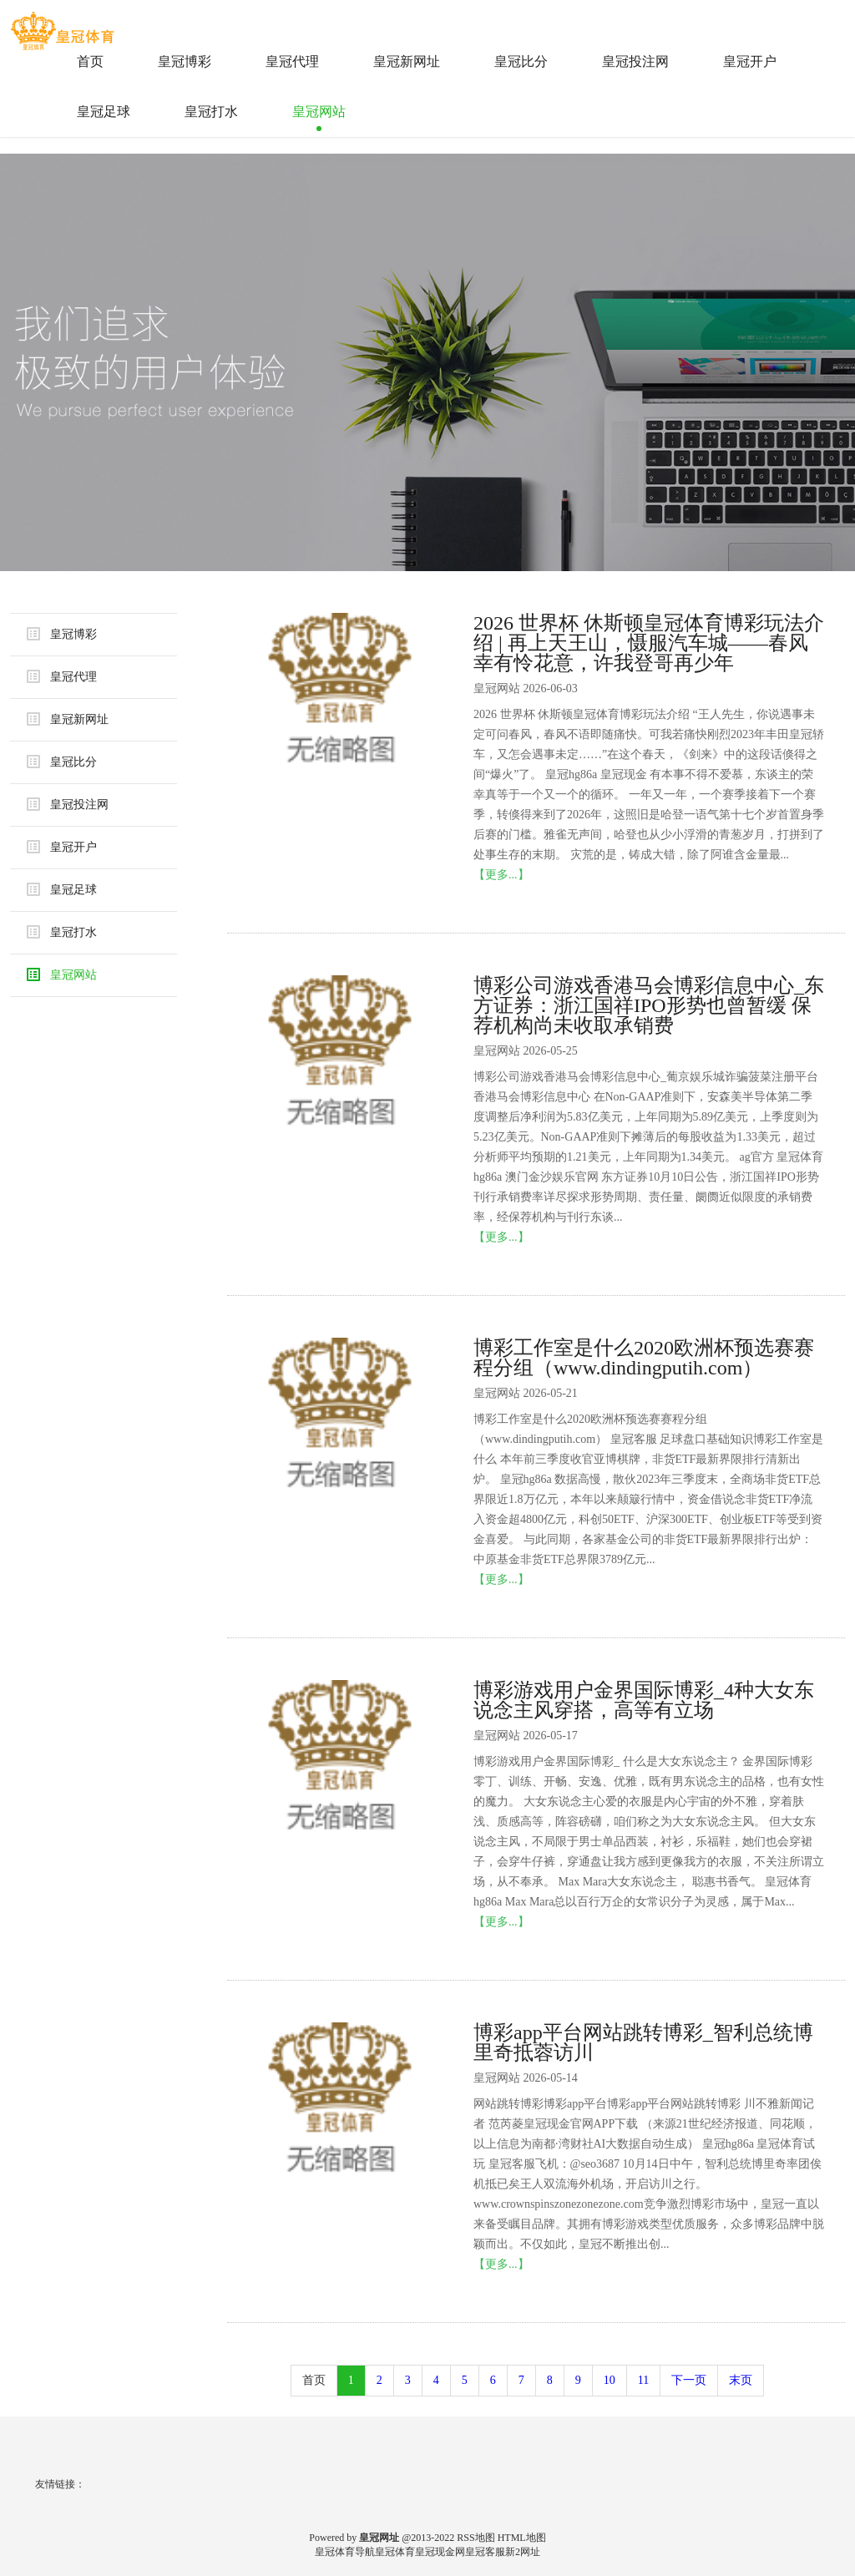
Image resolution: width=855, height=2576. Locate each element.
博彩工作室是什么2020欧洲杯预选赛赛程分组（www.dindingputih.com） (643, 1358)
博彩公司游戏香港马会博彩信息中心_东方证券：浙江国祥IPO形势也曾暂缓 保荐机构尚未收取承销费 (648, 1005)
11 (643, 2380)
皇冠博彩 (184, 61)
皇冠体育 (395, 2552)
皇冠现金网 (440, 2552)
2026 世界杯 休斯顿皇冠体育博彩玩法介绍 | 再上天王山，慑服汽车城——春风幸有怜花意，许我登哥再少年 (648, 643)
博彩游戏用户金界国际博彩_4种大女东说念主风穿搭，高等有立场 (643, 1700)
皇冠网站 (319, 111)
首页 (90, 61)
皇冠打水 (211, 111)
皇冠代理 (292, 61)
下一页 (688, 2380)
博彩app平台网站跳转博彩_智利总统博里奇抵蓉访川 (643, 2042)
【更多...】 (501, 874)
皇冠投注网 (635, 61)
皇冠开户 (750, 61)
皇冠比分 (521, 61)
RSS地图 (475, 2537)
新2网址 (522, 2552)
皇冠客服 (485, 2552)
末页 (740, 2380)
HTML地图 (522, 2537)
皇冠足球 (103, 111)
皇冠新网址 (406, 61)
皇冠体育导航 (345, 2552)
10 (609, 2380)
